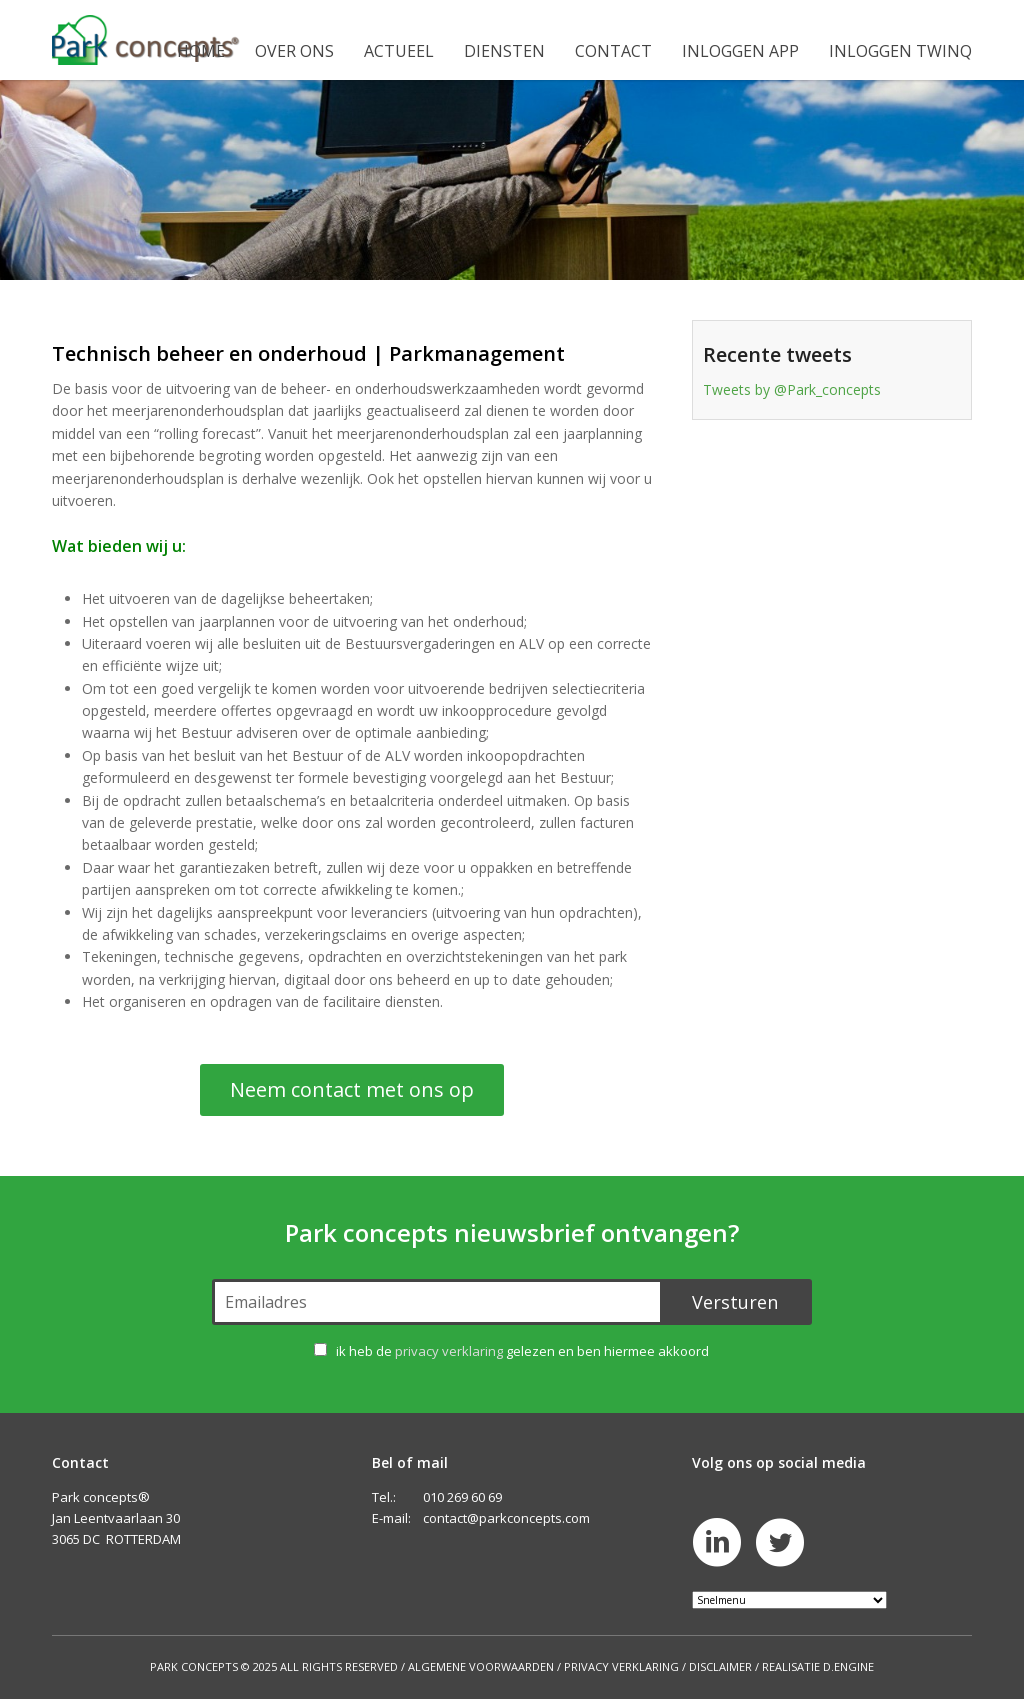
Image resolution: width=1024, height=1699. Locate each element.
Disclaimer (720, 1666)
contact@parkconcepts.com (506, 1518)
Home (201, 51)
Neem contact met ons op (352, 1089)
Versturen (735, 1302)
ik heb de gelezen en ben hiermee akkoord (522, 1351)
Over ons (294, 51)
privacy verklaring (449, 1351)
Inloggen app (740, 51)
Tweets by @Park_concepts (792, 389)
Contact (613, 51)
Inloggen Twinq (900, 51)
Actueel (399, 51)
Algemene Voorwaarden (481, 1666)
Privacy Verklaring (621, 1666)
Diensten (504, 51)
